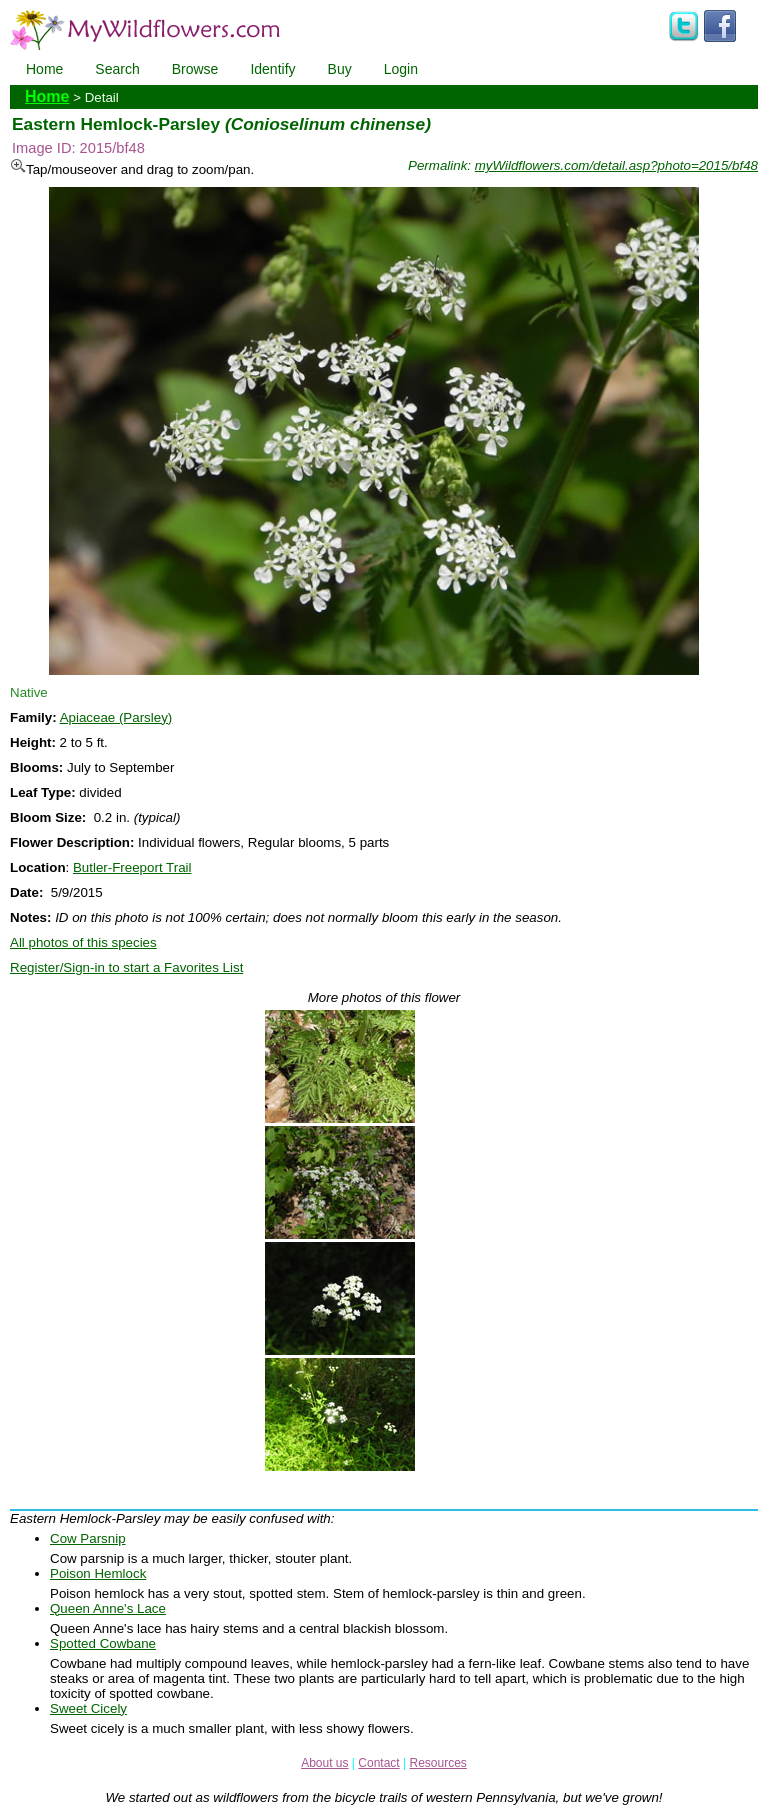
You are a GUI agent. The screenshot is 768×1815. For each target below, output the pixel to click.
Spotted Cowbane (103, 1643)
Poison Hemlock (98, 1573)
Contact (378, 1763)
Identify (272, 69)
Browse (195, 69)
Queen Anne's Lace (108, 1608)
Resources (437, 1763)
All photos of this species (83, 942)
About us (324, 1763)
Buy (340, 69)
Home (44, 69)
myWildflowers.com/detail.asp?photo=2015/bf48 (616, 165)
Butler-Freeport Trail (132, 867)
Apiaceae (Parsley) (116, 717)
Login (401, 69)
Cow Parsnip (88, 1538)
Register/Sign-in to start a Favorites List (126, 967)
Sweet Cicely (88, 1708)
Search (117, 69)
